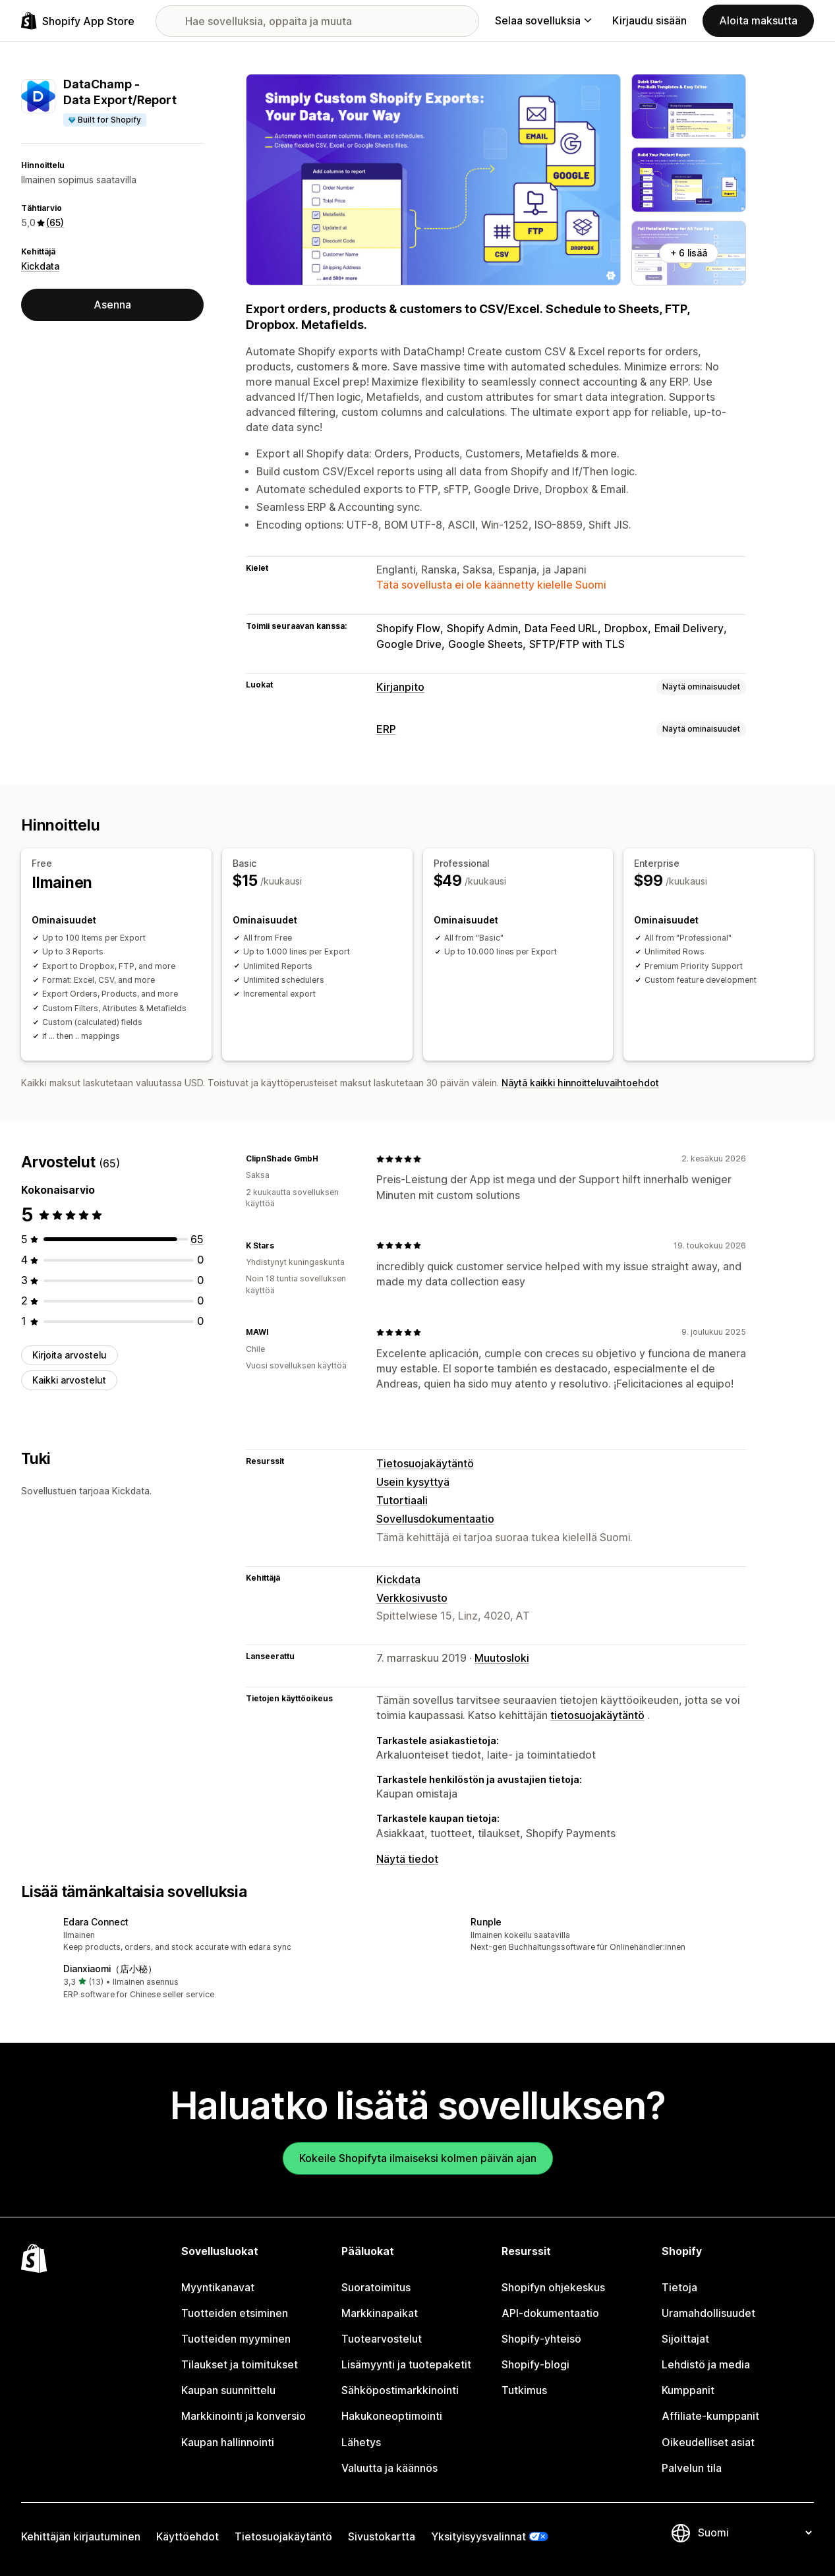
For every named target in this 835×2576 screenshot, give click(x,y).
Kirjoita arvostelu (69, 1355)
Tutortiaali (402, 1500)
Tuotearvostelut (381, 2339)
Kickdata (40, 266)
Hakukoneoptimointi (391, 2416)
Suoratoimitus (376, 2287)
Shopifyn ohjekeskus (553, 2287)
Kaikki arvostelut (69, 1380)
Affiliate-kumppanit (710, 2416)
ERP (386, 729)
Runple (486, 1921)
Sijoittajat (685, 2339)
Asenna (112, 305)
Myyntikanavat (217, 2287)
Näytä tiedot (407, 1859)
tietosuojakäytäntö (597, 1715)
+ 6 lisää (688, 252)
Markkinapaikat (379, 2313)
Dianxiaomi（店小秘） (110, 1968)
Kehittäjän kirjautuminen (80, 2537)
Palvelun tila (692, 2468)
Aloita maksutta (758, 21)
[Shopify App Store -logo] (77, 21)
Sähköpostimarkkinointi (400, 2390)
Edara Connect (96, 1921)
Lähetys (361, 2442)
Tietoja (679, 2287)
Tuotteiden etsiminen (234, 2313)
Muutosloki (502, 1658)
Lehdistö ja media (706, 2364)
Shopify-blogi (535, 2364)
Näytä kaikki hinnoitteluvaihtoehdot (580, 1082)
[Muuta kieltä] (754, 2533)
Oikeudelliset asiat (708, 2442)
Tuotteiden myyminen (236, 2339)
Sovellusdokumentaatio (435, 1519)
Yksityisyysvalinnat (478, 2537)
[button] (214, 1935)
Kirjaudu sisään (649, 21)
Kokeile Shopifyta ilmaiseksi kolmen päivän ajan (417, 2158)
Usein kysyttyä (412, 1482)
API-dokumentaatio (550, 2313)
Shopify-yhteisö (541, 2339)
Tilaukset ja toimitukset (239, 2364)
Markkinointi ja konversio (243, 2416)
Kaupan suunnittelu (228, 2390)
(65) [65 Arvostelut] (55, 222)
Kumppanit (688, 2390)
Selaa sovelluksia (543, 21)
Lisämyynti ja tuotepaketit (406, 2364)
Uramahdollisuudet (708, 2313)
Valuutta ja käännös (389, 2468)
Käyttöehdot (187, 2537)
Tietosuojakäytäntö (425, 1463)
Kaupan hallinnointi (227, 2442)
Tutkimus (524, 2390)
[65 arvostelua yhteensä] (197, 1239)
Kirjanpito (400, 687)
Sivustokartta (381, 2537)
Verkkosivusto (411, 1598)
